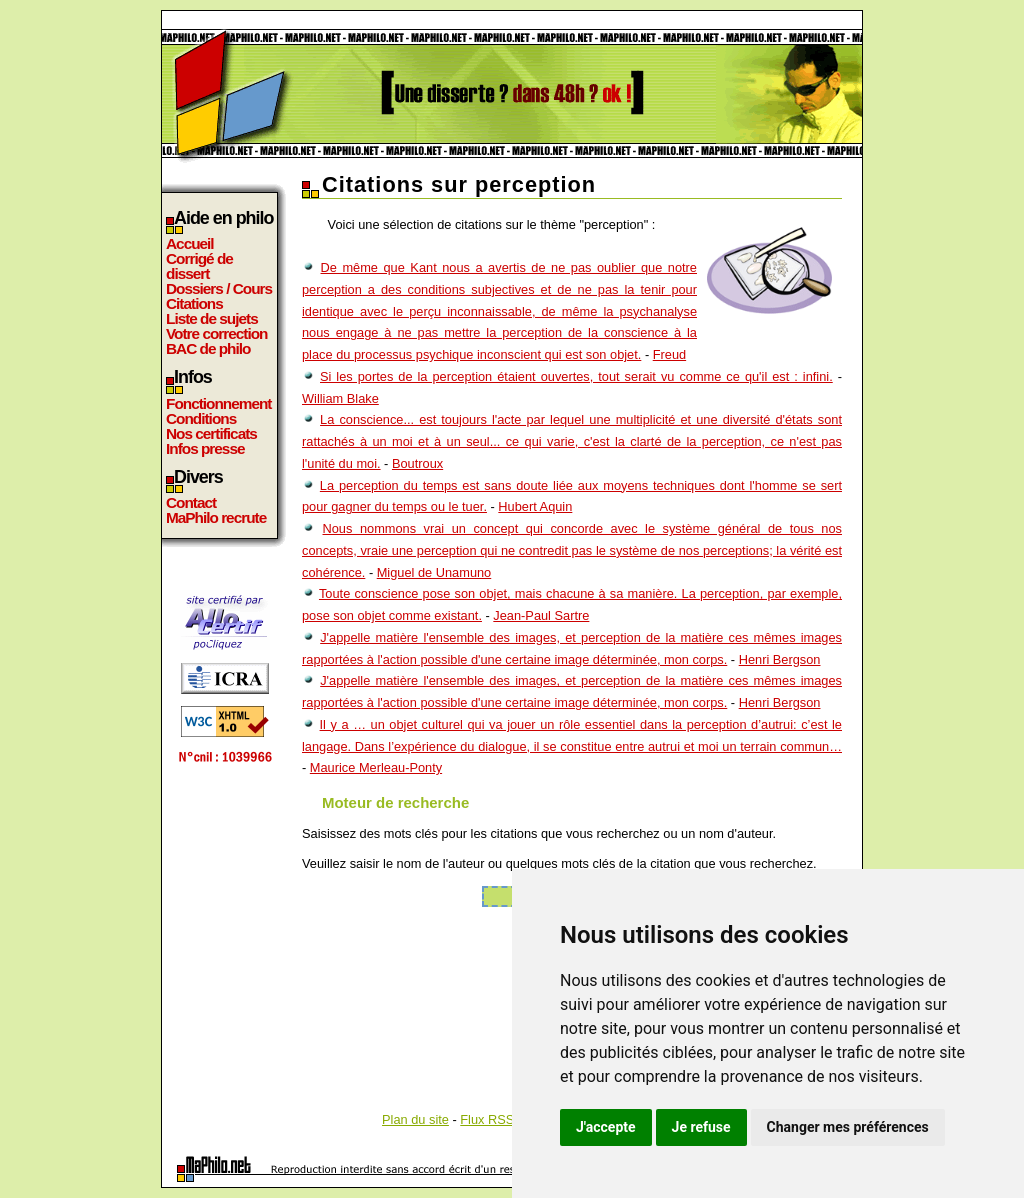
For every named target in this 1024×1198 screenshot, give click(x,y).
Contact (191, 502)
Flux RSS (487, 1119)
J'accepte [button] (606, 1127)
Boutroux (417, 463)
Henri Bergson (780, 659)
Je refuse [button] (701, 1127)
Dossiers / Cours (219, 288)
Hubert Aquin (535, 506)
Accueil (190, 243)
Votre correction (217, 333)
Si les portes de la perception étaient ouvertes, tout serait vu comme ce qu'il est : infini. (576, 376)
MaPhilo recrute (216, 517)
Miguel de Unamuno (434, 572)
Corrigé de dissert (199, 266)
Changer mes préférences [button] (848, 1127)
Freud (669, 354)
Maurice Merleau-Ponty (376, 767)
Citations (194, 303)
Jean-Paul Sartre (541, 615)
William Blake (340, 398)
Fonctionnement (218, 403)
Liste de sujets (212, 318)
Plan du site (415, 1119)
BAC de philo (208, 348)
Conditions (201, 418)
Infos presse (205, 448)
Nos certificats (211, 433)
